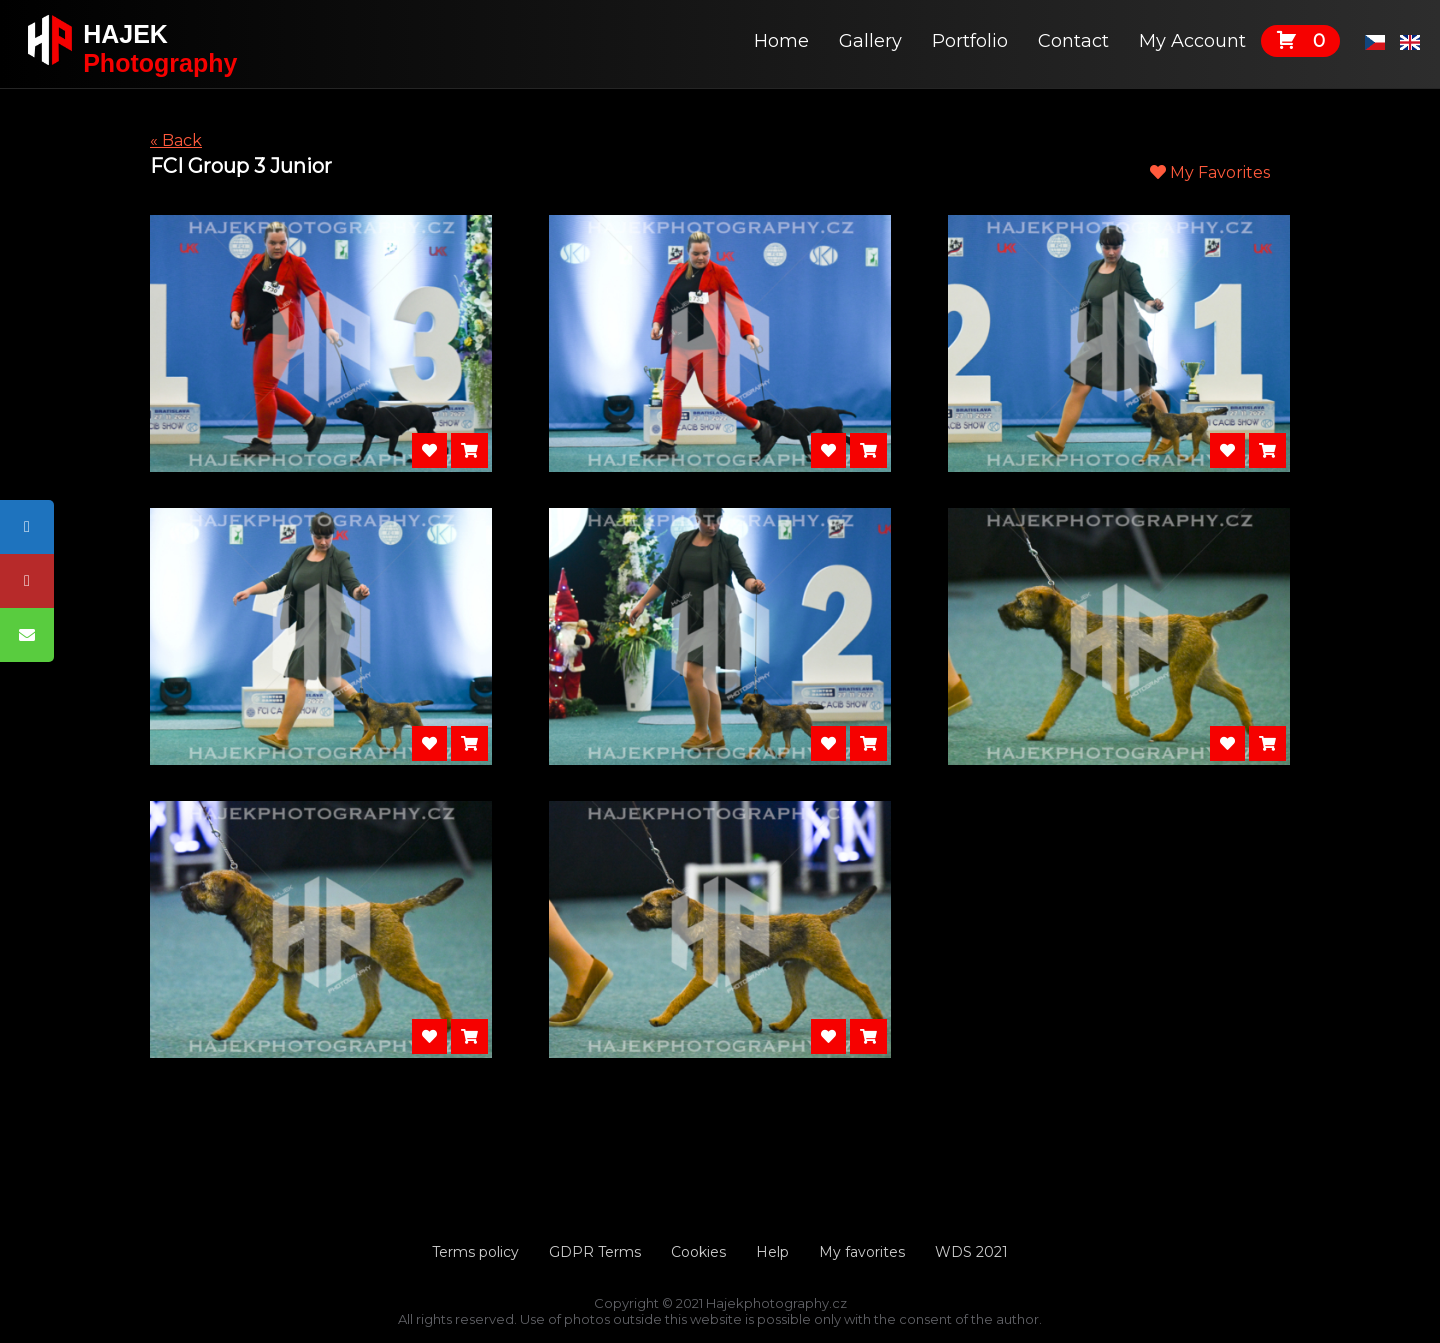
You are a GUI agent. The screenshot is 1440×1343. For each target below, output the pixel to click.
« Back (176, 140)
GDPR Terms (595, 1252)
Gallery (870, 41)
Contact (1073, 41)
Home (781, 41)
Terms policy (475, 1252)
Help (772, 1252)
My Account (1192, 41)
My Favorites (1210, 172)
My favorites (862, 1252)
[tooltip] (27, 527)
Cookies (698, 1252)
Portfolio (970, 41)
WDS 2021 (971, 1252)
